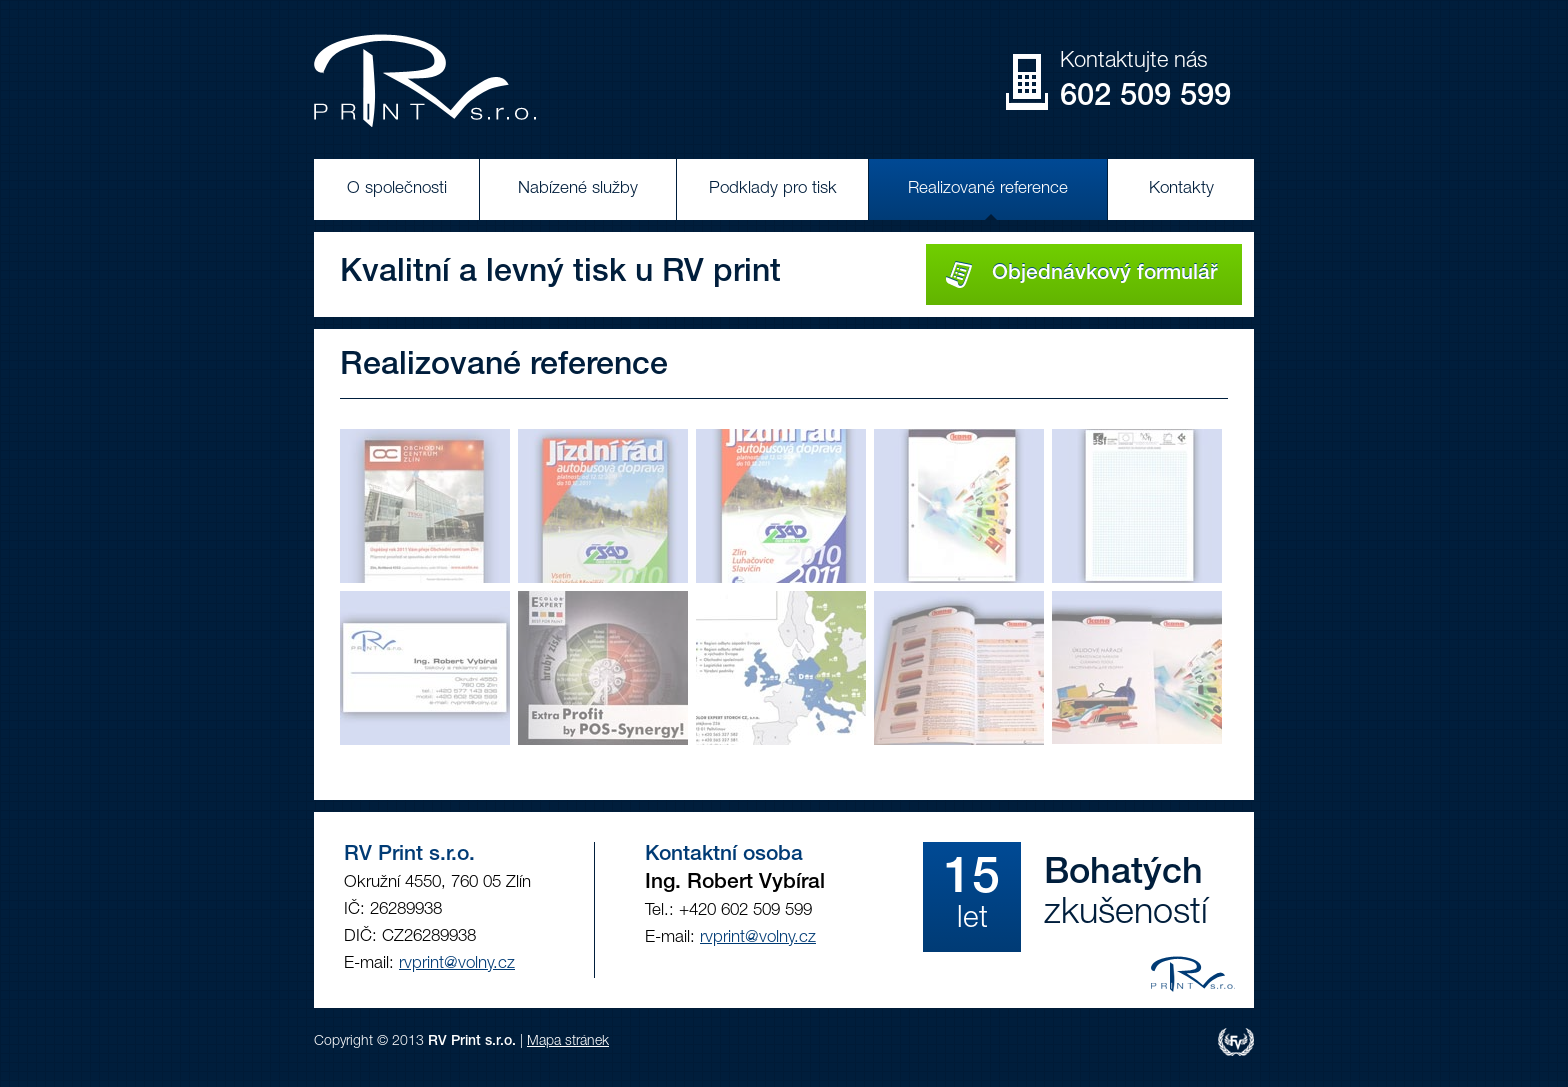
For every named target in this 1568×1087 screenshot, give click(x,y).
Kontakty (1181, 189)
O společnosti (397, 189)
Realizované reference (988, 189)
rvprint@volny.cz (457, 964)
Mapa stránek (568, 1042)
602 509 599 (1145, 98)
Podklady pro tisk (773, 189)
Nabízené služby (578, 189)
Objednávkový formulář (1081, 274)
